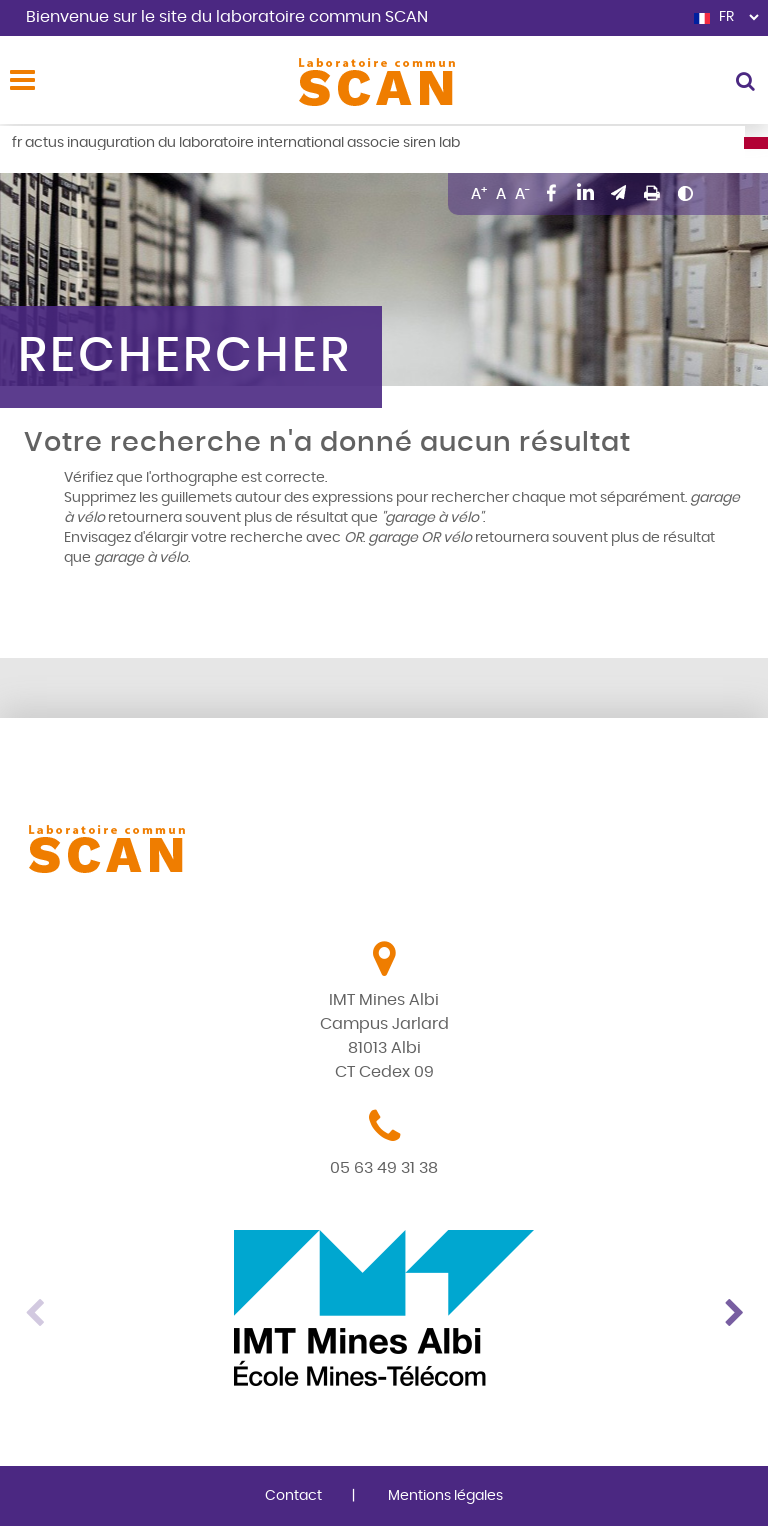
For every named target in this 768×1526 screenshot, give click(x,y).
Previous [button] (34, 1308)
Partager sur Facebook (552, 193)
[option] (384, 1308)
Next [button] (734, 1308)
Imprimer (652, 193)
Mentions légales (445, 1496)
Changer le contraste (685, 193)
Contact (293, 1496)
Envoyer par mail (619, 193)
